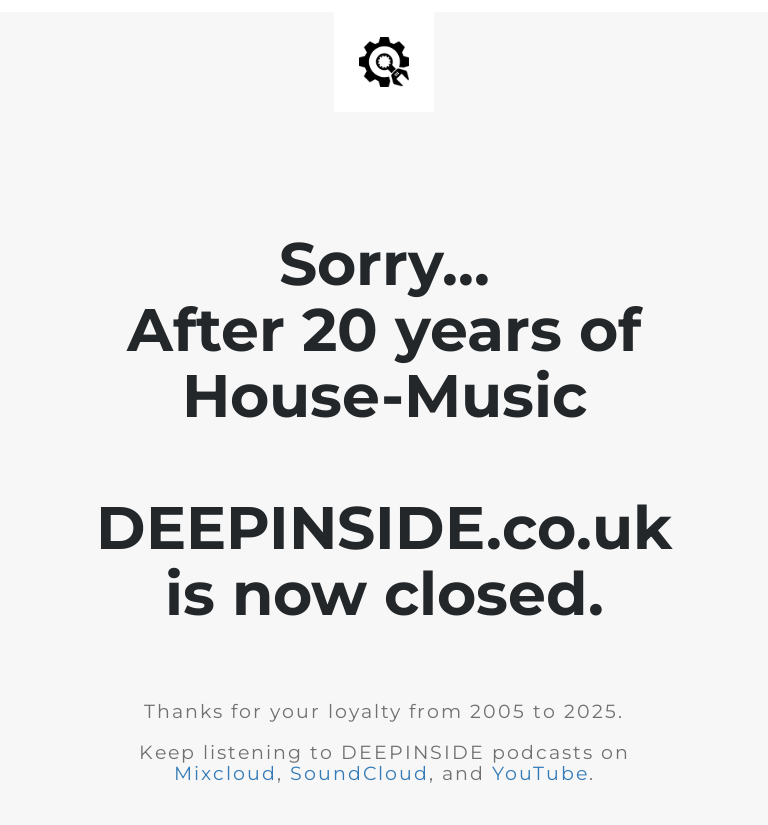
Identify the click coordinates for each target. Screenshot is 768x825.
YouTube (540, 773)
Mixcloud (225, 773)
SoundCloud (359, 773)
